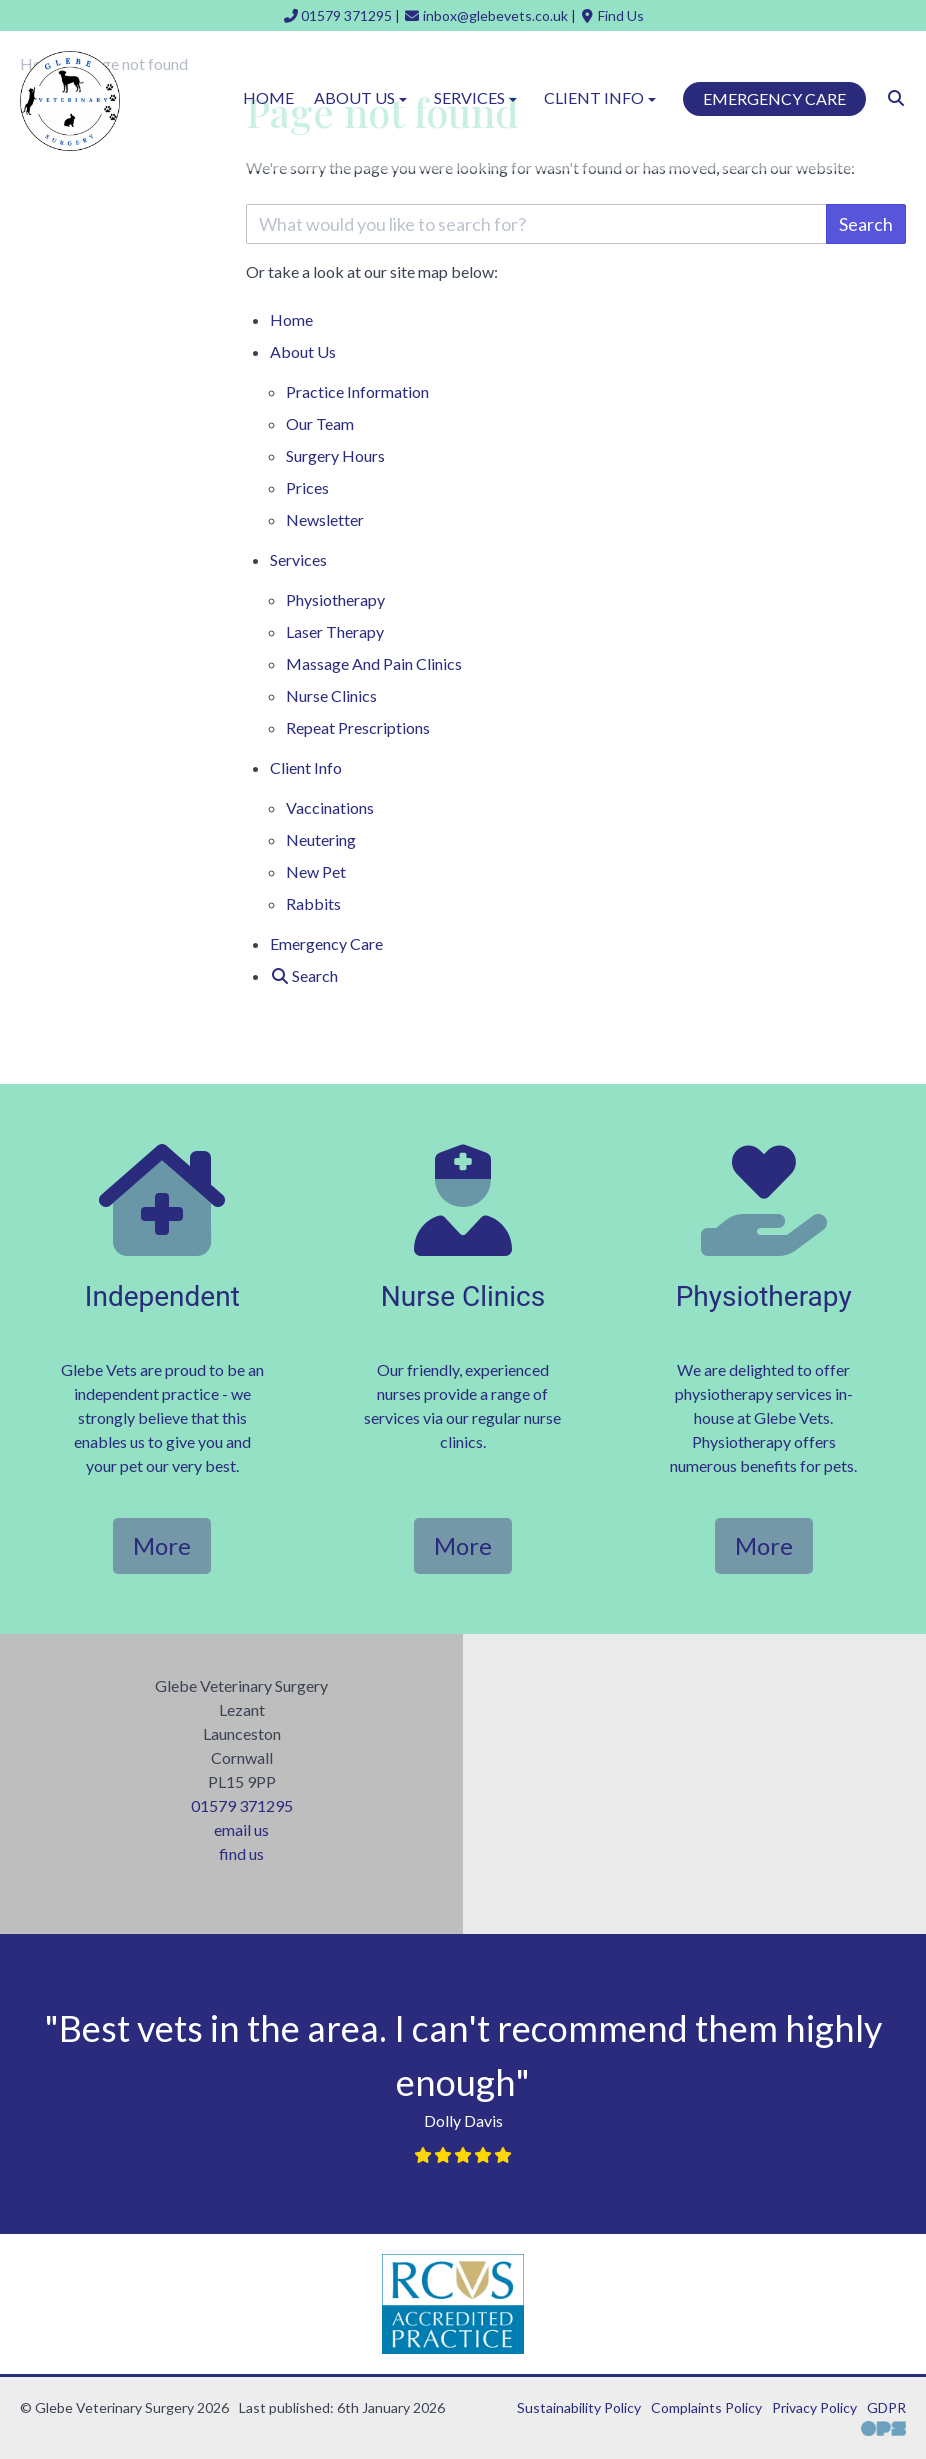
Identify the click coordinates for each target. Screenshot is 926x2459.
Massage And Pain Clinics (374, 663)
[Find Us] (612, 15)
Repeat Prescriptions (358, 727)
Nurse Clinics (331, 695)
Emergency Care (774, 98)
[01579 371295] (337, 15)
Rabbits (313, 903)
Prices (307, 487)
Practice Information (357, 391)
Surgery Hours (335, 455)
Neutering (321, 839)
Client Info (306, 767)
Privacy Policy (814, 2407)
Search (866, 224)
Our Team (320, 423)
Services (298, 559)
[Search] (896, 97)
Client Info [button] (602, 97)
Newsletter (325, 519)
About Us (303, 351)
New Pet (316, 871)
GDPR (886, 2407)
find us (241, 1853)
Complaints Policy (706, 2407)
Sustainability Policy (579, 2407)
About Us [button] (362, 97)
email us (241, 1829)
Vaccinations (330, 807)
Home (268, 97)
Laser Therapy (335, 631)
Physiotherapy (335, 599)
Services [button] (477, 97)
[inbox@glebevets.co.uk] (485, 15)
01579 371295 (242, 1805)
